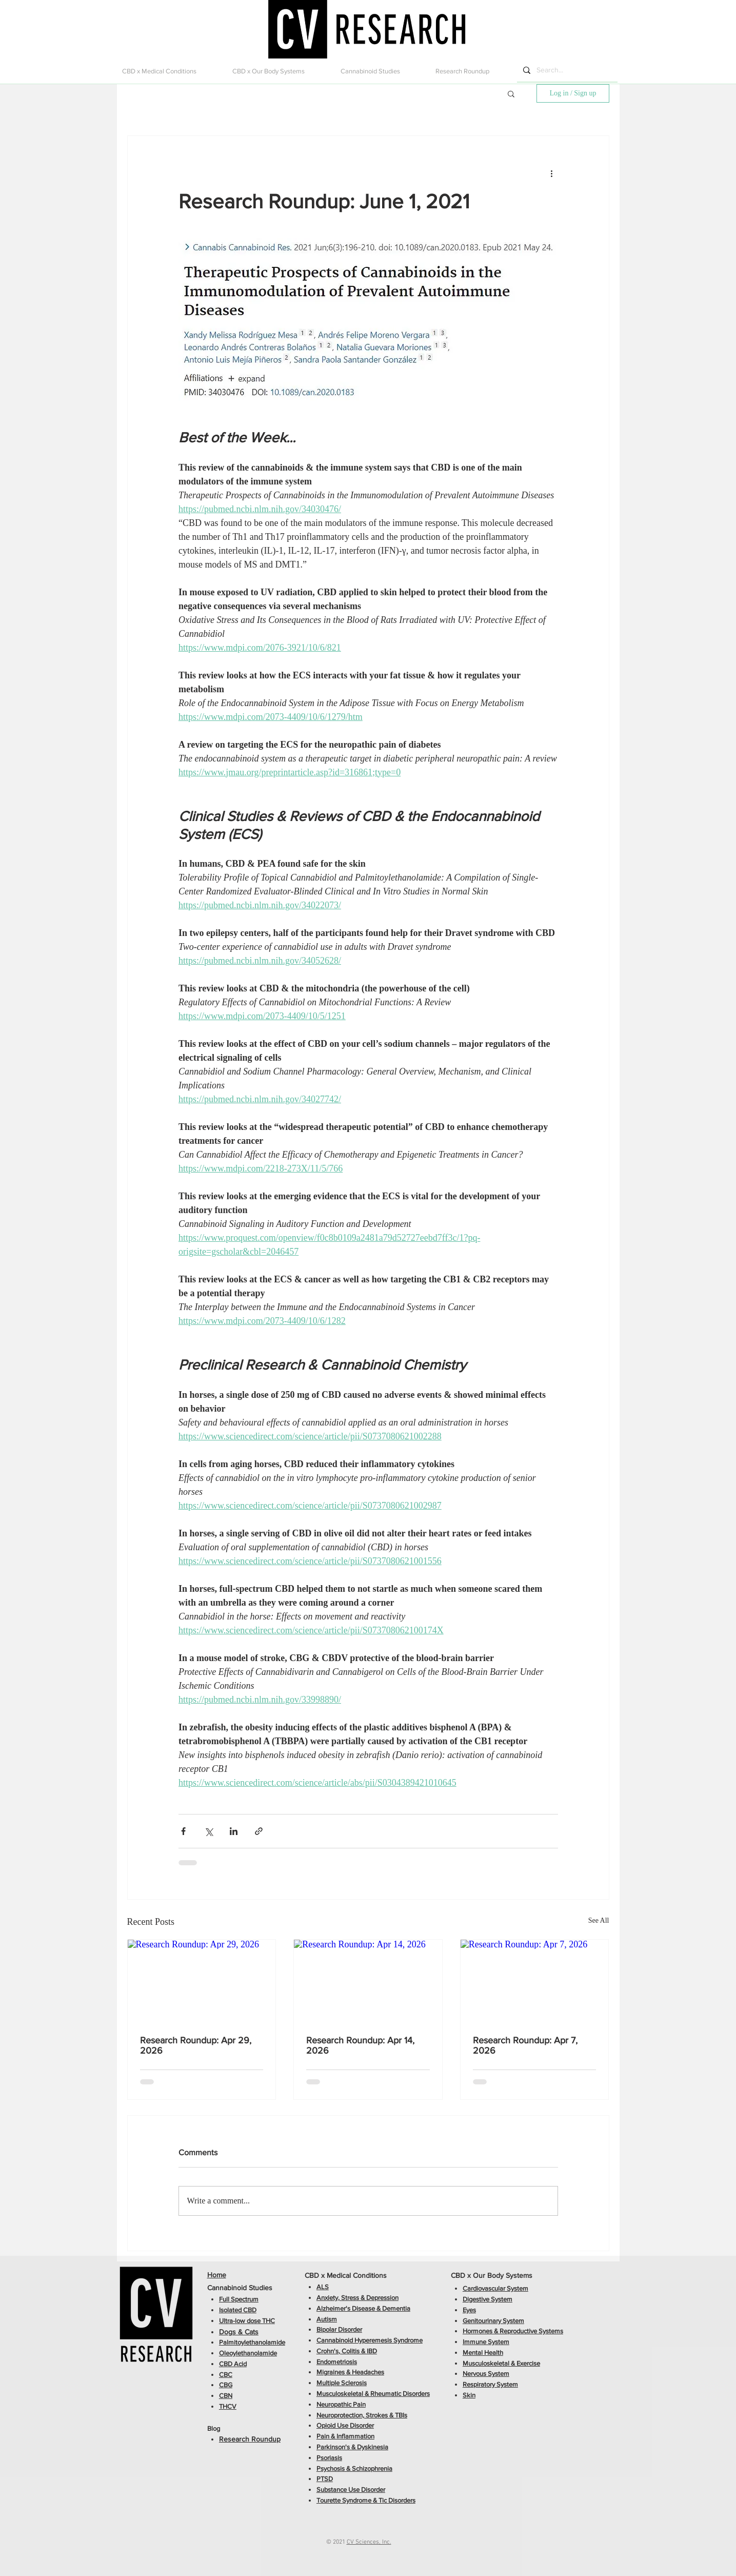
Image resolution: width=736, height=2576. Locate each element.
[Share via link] (259, 1831)
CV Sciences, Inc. (369, 2542)
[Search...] (566, 70)
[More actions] (552, 173)
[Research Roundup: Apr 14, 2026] (368, 1981)
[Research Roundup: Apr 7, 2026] (535, 1981)
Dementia (396, 2308)
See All (598, 1920)
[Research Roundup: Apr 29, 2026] (202, 1981)
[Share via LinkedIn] (233, 1831)
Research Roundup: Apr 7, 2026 (525, 2045)
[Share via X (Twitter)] (208, 1831)
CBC (225, 2374)
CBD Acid (233, 2364)
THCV (227, 2406)
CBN (225, 2395)
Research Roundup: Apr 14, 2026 (360, 2045)
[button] (169, 71)
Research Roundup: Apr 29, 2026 (195, 2045)
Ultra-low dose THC (247, 2321)
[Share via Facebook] (183, 1831)
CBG (225, 2385)
